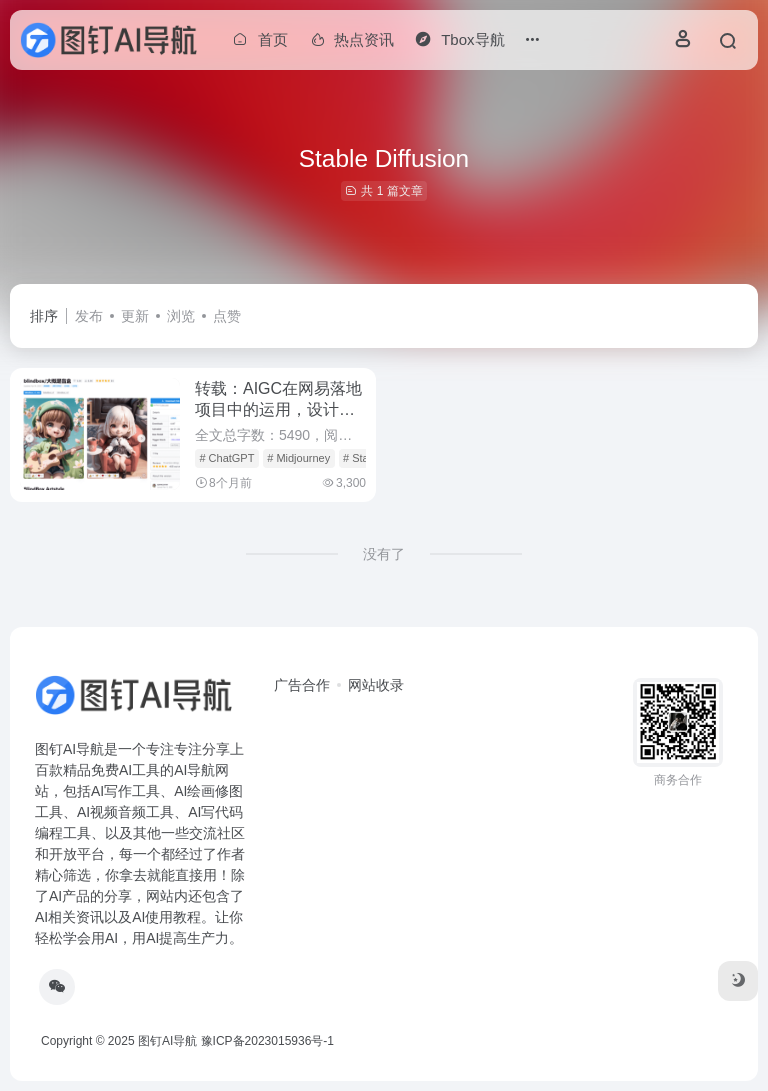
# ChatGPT (226, 458)
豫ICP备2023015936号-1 (267, 1041)
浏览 (181, 316)
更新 (135, 316)
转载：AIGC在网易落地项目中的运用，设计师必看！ (278, 409)
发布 (89, 316)
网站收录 (376, 685)
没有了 (384, 554)
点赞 (227, 316)
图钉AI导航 (167, 1041)
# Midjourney (298, 458)
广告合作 (302, 685)
